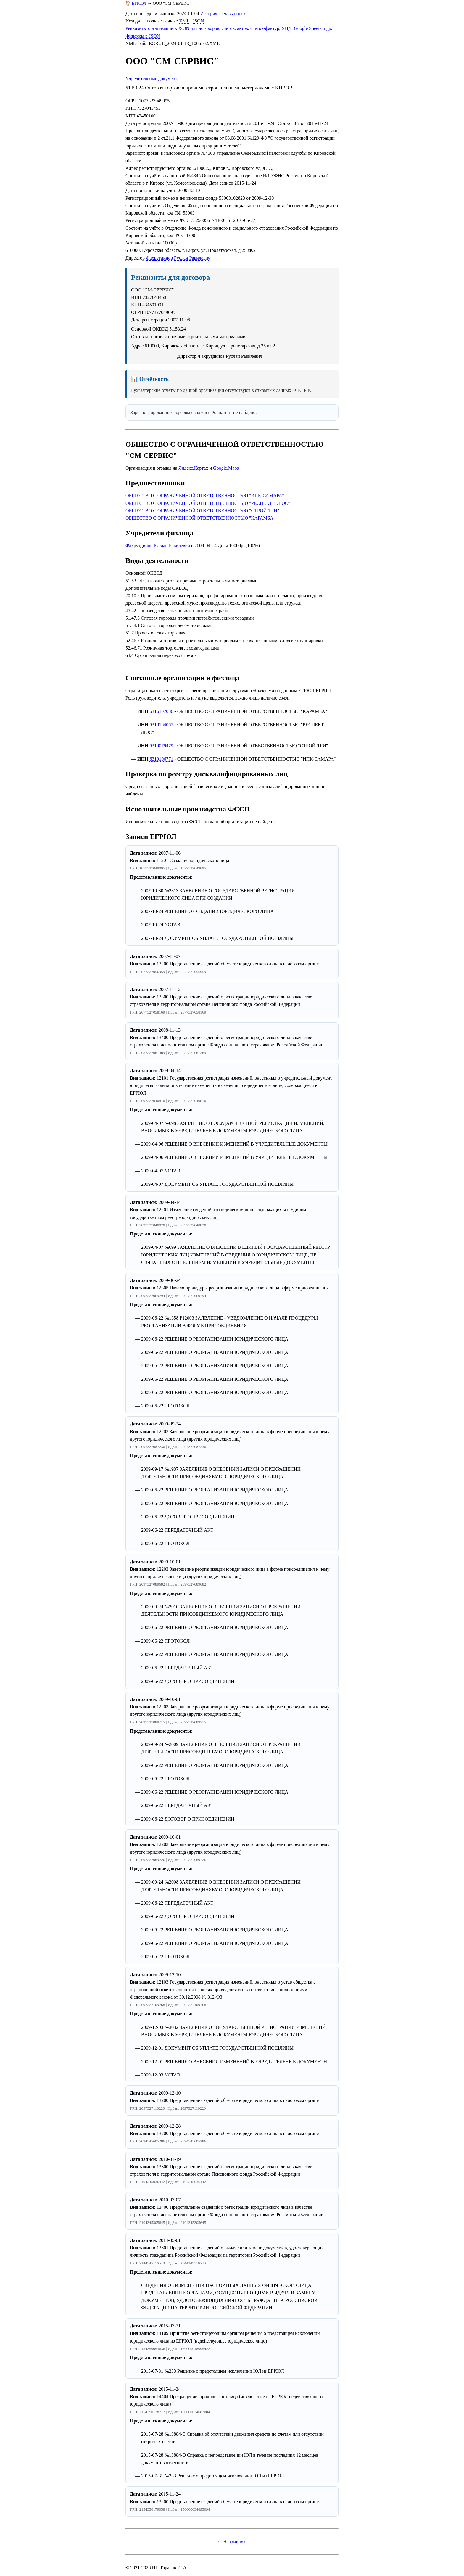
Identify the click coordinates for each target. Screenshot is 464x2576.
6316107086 (161, 711)
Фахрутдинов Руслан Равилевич (178, 257)
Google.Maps (226, 468)
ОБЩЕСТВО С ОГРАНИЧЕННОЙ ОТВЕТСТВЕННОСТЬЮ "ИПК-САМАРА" (204, 495)
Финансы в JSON (142, 35)
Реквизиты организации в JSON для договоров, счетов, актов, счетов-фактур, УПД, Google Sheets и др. (228, 28)
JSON (198, 20)
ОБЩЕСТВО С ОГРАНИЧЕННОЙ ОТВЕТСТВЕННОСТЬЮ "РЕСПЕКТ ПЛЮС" (207, 503)
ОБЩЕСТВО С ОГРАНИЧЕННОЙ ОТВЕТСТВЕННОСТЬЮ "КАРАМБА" (200, 518)
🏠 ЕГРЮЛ (135, 3)
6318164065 (161, 724)
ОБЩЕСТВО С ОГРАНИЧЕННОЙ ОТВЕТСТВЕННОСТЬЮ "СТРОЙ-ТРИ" (202, 510)
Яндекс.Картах (193, 468)
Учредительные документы (153, 78)
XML (184, 20)
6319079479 (161, 745)
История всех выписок (223, 13)
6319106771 (161, 758)
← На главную (232, 2541)
